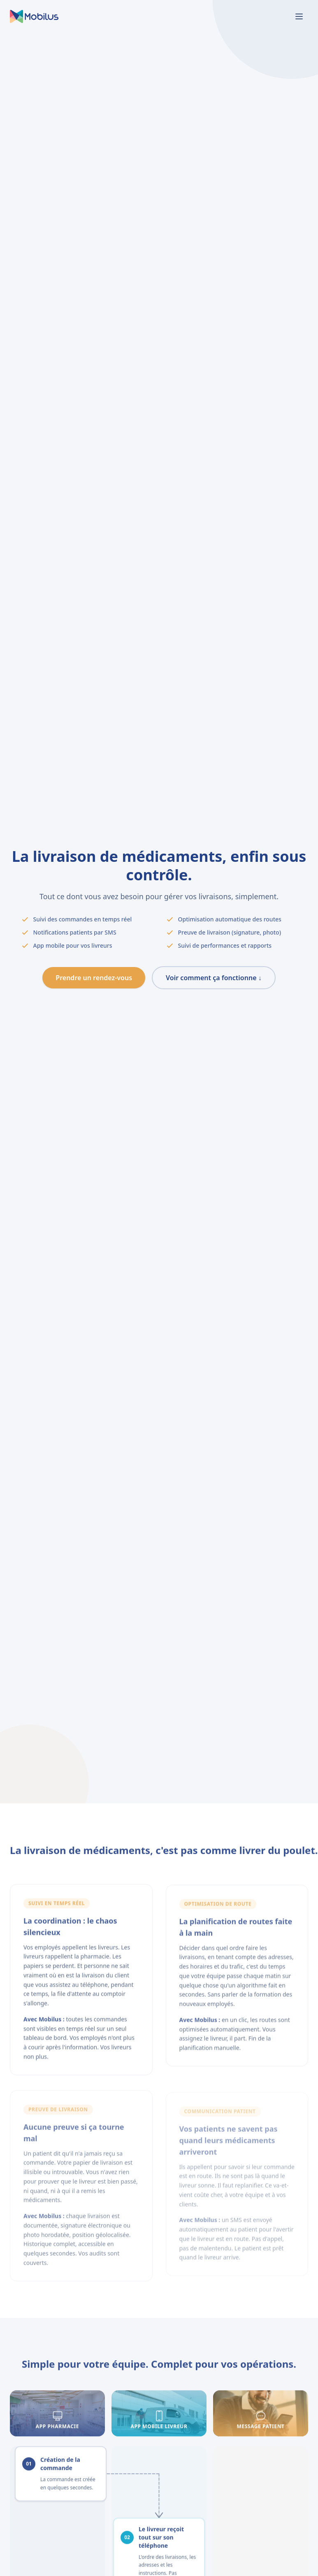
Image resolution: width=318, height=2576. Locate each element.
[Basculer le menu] (299, 16)
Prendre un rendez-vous (94, 977)
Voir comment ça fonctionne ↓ (214, 977)
